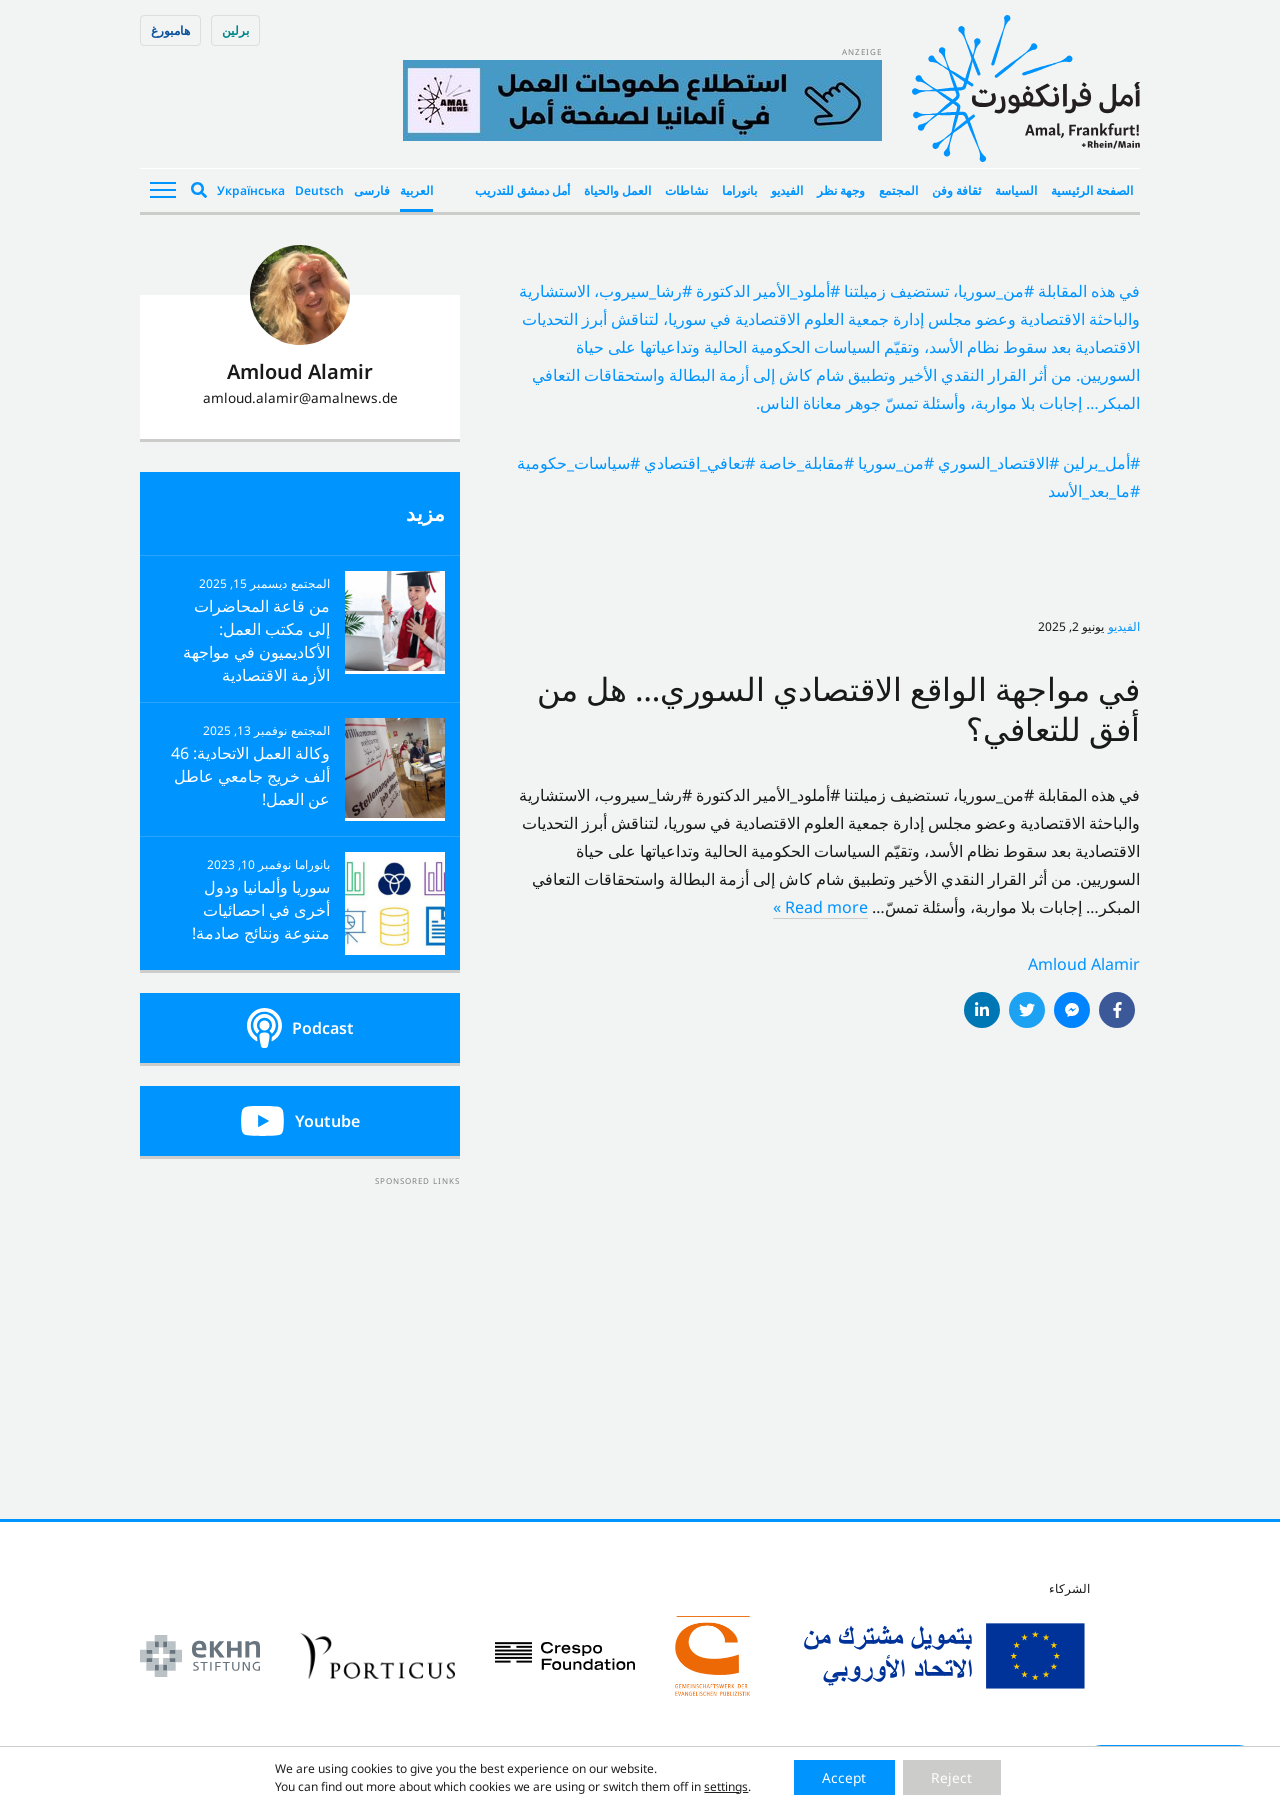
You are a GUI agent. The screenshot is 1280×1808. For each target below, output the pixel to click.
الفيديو (787, 190)
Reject (953, 1776)
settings (723, 1785)
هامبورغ (170, 30)
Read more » (820, 907)
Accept (842, 1776)
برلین (235, 30)
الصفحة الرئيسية (1092, 190)
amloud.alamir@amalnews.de (300, 397)
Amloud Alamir (1084, 964)
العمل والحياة (617, 190)
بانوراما (739, 190)
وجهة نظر (841, 190)
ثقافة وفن (956, 190)
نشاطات (686, 190)
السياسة (1016, 190)
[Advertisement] (300, 1314)
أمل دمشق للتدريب (522, 190)
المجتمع (898, 190)
